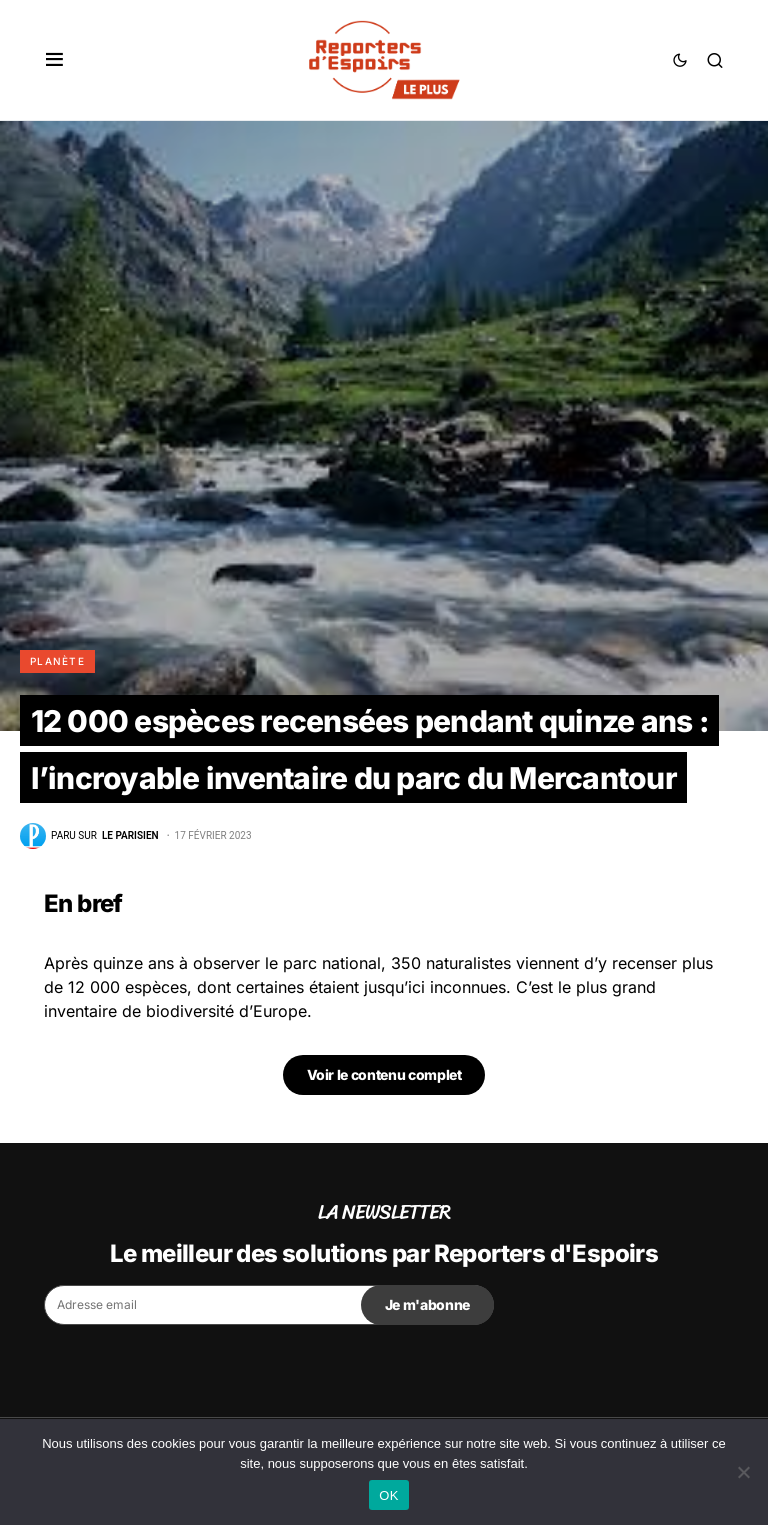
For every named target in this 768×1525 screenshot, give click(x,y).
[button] (54, 60)
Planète (57, 661)
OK (388, 1495)
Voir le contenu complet (384, 1074)
